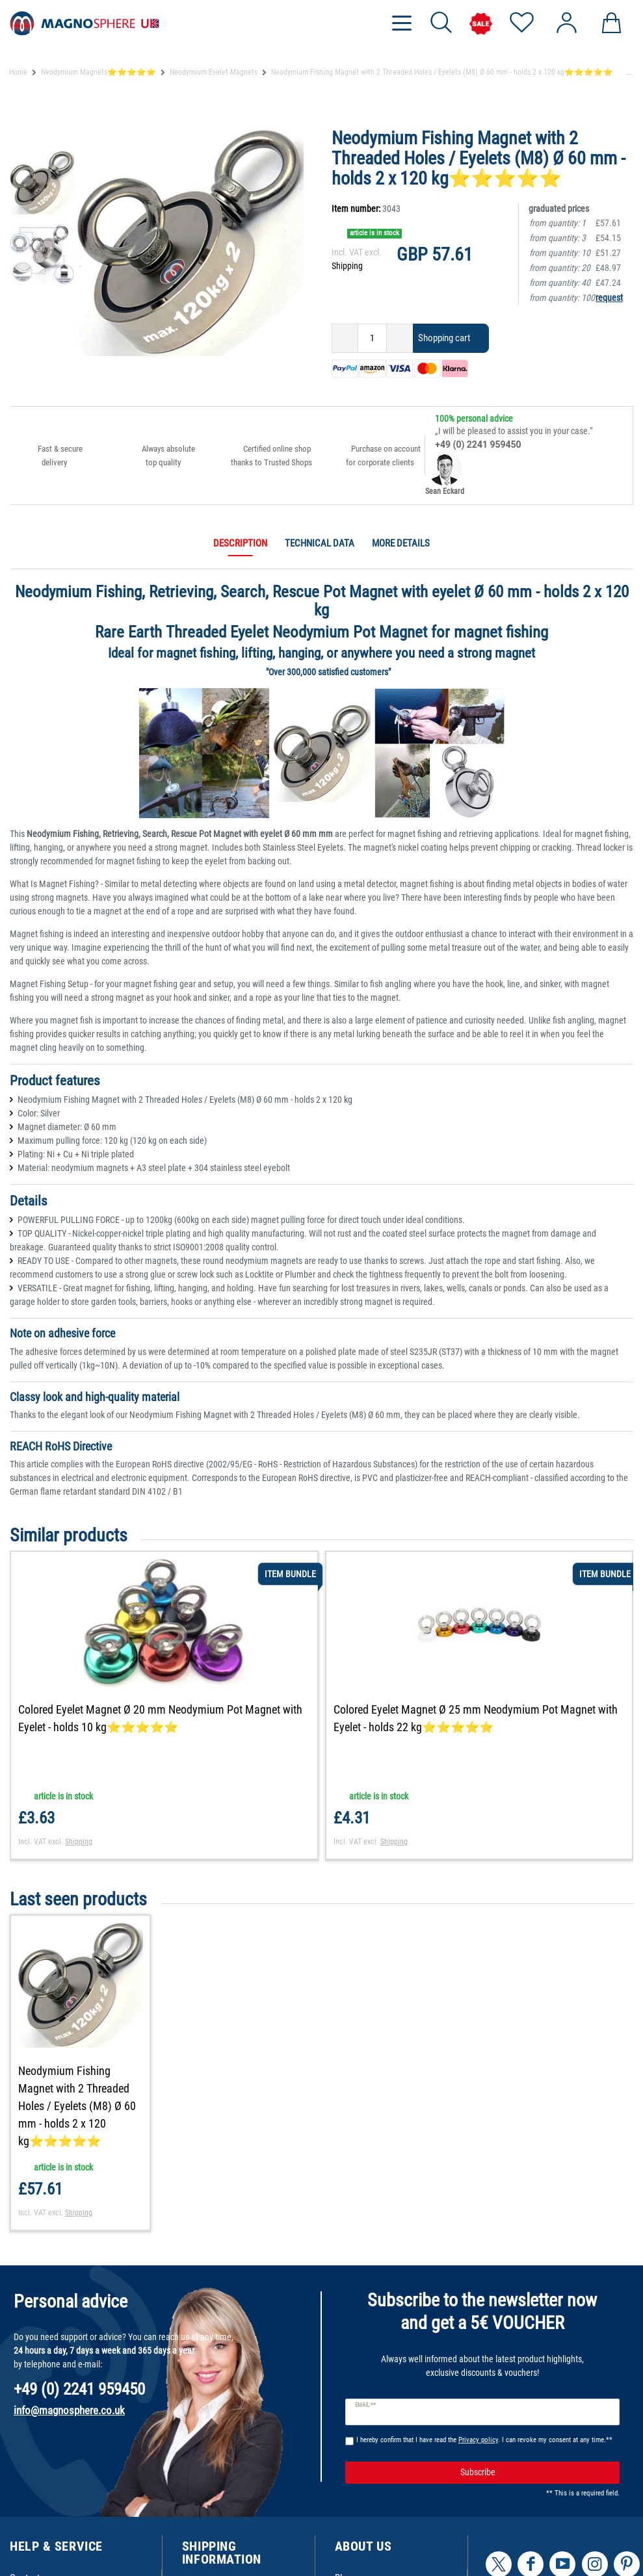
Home (18, 72)
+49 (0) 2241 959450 (478, 444)
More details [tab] (401, 543)
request (609, 297)
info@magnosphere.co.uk (69, 2410)
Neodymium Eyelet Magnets (213, 72)
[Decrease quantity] (345, 338)
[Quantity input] (372, 338)
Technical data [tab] (319, 543)
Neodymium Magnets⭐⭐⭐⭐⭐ (98, 72)
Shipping (347, 266)
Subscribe (535, 2472)
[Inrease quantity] (400, 338)
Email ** (365, 2405)
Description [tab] (240, 543)
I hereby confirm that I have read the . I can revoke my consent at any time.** (484, 2440)
